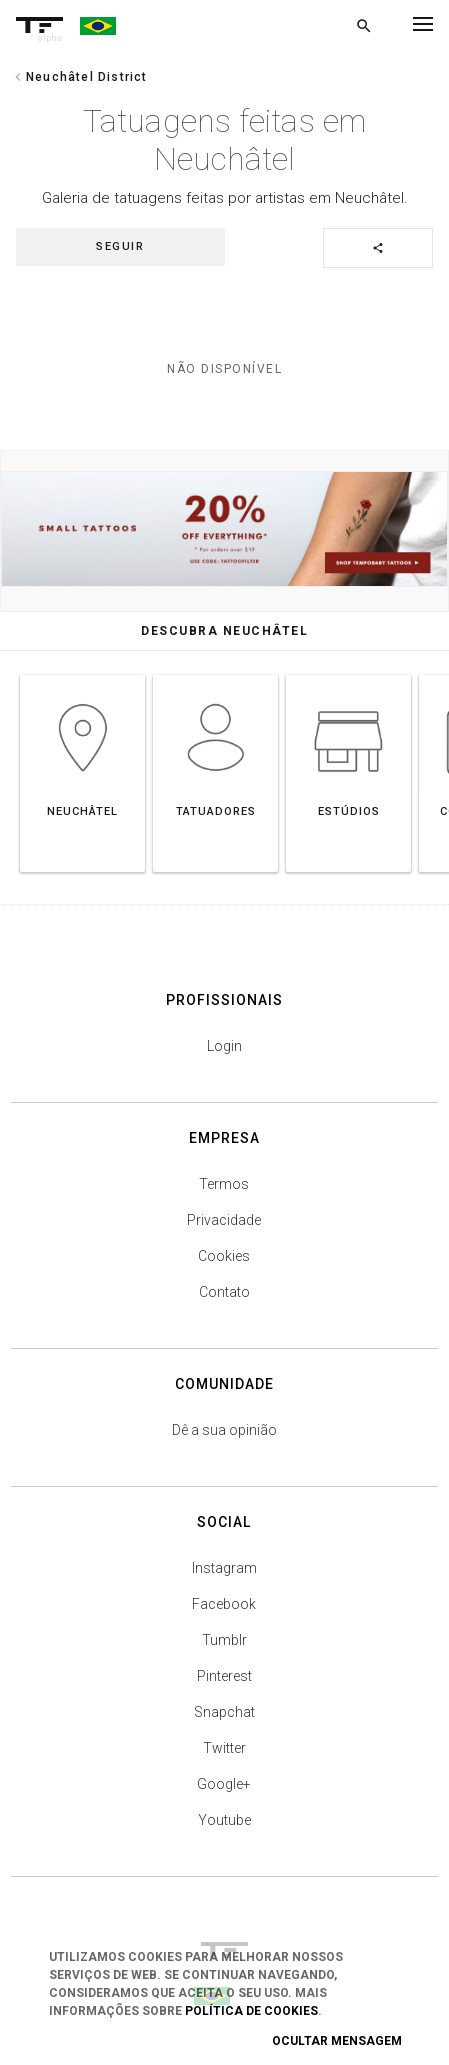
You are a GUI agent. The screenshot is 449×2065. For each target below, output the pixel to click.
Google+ (224, 1784)
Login (224, 1046)
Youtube (224, 1820)
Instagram (224, 1568)
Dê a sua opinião (224, 1430)
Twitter (224, 1748)
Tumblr (224, 1640)
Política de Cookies (251, 2011)
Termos (224, 1184)
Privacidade (224, 1220)
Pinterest (224, 1676)
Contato (224, 1292)
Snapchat (224, 1712)
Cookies (224, 1256)
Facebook (224, 1604)
